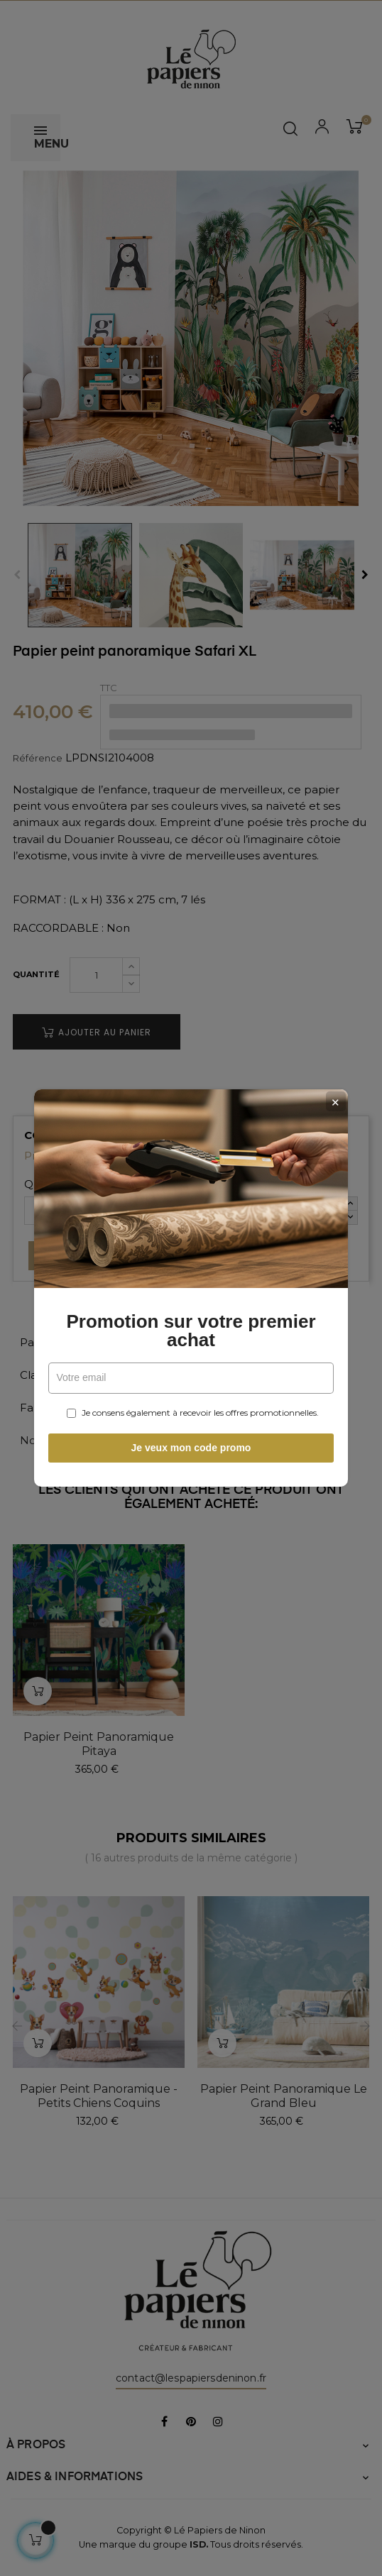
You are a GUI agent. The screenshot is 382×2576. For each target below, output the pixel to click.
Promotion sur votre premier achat (190, 1330)
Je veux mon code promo (191, 1447)
